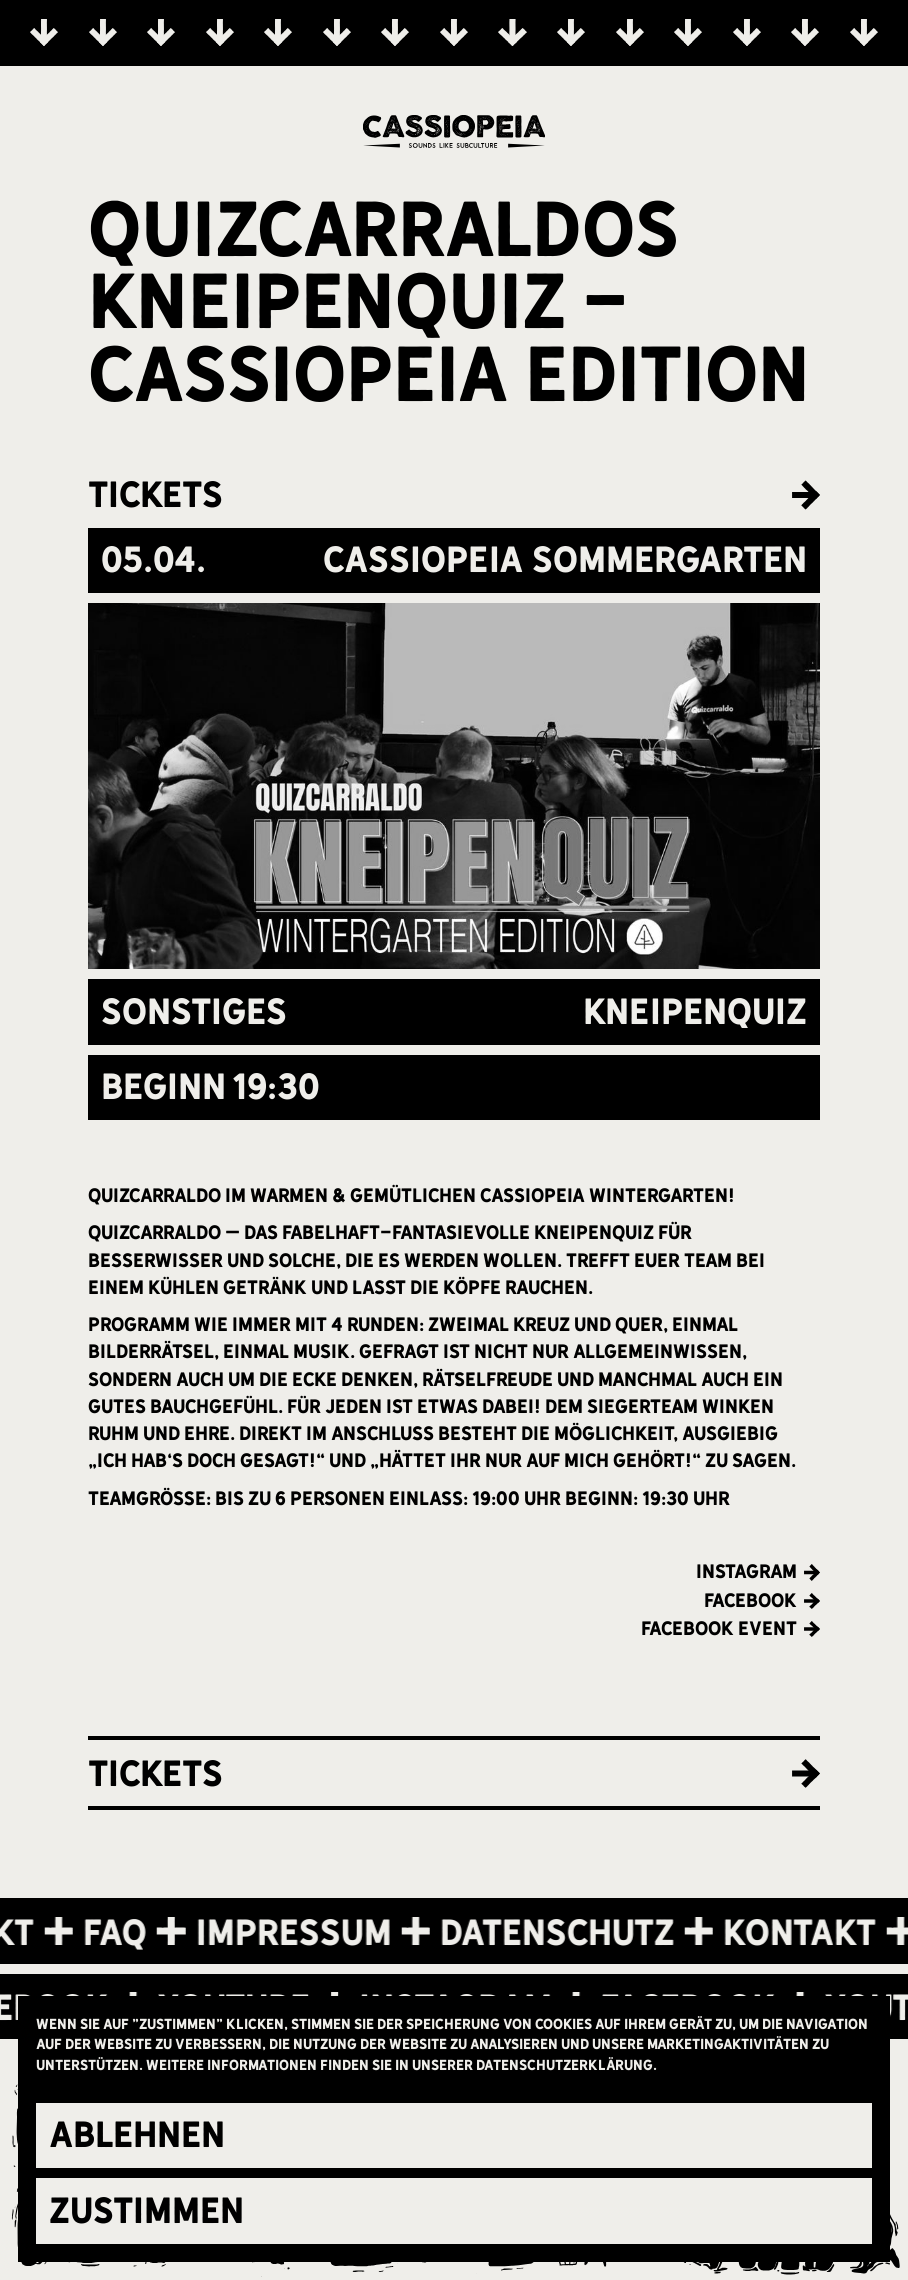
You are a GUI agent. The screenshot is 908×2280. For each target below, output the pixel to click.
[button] (453, 2136)
